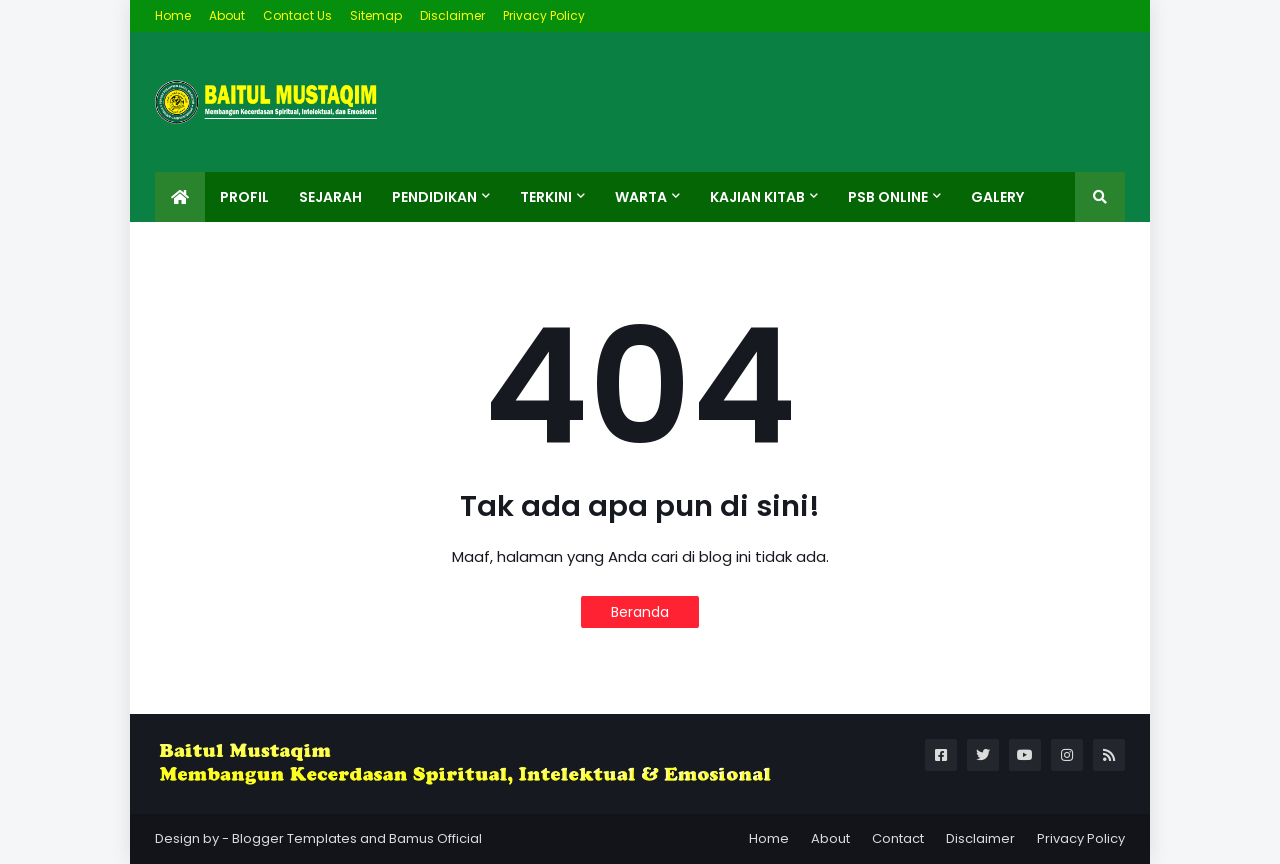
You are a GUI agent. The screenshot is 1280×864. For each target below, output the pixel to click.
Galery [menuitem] (997, 197)
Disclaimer (452, 15)
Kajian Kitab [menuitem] (757, 197)
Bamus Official (435, 838)
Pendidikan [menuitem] (434, 197)
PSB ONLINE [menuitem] (888, 197)
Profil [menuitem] (244, 197)
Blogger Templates (294, 838)
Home (173, 15)
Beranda (640, 612)
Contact (898, 838)
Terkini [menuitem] (546, 197)
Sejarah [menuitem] (330, 197)
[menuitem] (180, 197)
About (227, 15)
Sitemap (376, 15)
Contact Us (297, 15)
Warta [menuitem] (641, 197)
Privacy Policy (544, 15)
